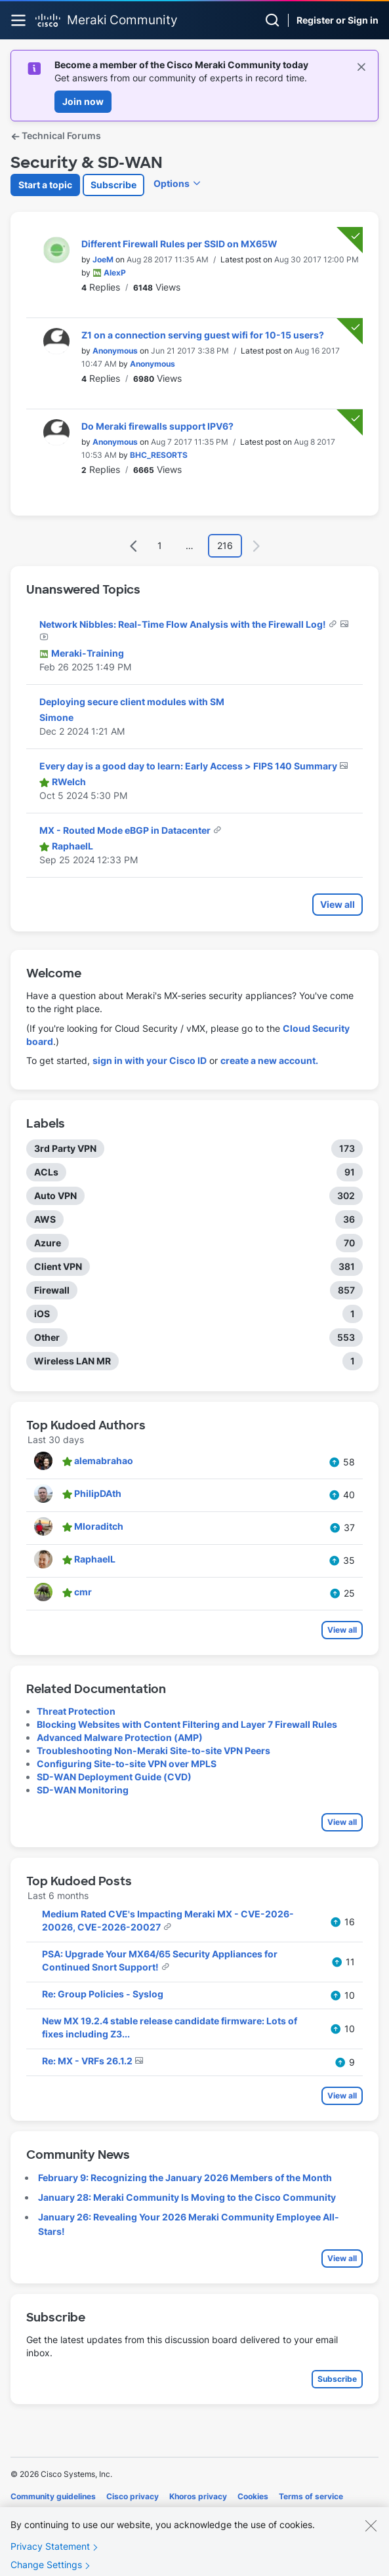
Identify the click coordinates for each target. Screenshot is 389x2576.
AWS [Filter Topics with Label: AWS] (45, 1219)
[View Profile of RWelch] (69, 781)
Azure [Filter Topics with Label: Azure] (47, 1242)
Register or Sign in (338, 20)
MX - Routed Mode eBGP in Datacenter (126, 830)
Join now (83, 101)
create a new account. (269, 1060)
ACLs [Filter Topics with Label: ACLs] (46, 1171)
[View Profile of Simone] (56, 717)
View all (337, 904)
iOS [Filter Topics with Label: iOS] (42, 1313)
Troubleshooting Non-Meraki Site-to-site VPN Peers (153, 1750)
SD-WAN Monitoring (83, 1789)
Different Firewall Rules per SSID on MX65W (179, 243)
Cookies (252, 2496)
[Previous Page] (134, 546)
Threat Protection (76, 1711)
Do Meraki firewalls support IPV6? (157, 426)
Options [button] (172, 183)
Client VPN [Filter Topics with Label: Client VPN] (58, 1266)
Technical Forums (55, 135)
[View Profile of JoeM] (102, 259)
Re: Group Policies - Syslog (102, 1993)
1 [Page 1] (159, 545)
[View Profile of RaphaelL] (72, 845)
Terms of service (311, 2496)
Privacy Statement (50, 2559)
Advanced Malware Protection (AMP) (120, 1737)
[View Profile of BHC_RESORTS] (159, 455)
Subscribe (113, 184)
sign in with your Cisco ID (149, 1060)
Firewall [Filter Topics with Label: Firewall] (52, 1290)
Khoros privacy (198, 2496)
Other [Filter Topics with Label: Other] (47, 1337)
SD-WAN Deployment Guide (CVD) (114, 1776)
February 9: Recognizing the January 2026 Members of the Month (185, 2177)
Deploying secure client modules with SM (131, 701)
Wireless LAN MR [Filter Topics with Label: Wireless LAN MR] (72, 1360)
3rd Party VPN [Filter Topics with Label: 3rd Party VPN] (65, 1148)
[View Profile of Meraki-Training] (87, 653)
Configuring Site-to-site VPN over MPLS (126, 1763)
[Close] (370, 2538)
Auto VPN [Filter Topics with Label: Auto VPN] (55, 1195)
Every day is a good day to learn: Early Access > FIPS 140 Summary (189, 765)
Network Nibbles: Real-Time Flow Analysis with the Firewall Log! (183, 624)
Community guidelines (53, 2496)
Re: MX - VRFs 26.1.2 (88, 2060)
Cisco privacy (132, 2496)
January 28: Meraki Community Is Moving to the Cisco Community (187, 2197)
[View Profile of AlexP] (115, 272)
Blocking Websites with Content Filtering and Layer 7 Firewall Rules (187, 1724)
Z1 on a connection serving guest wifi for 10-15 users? (202, 334)
